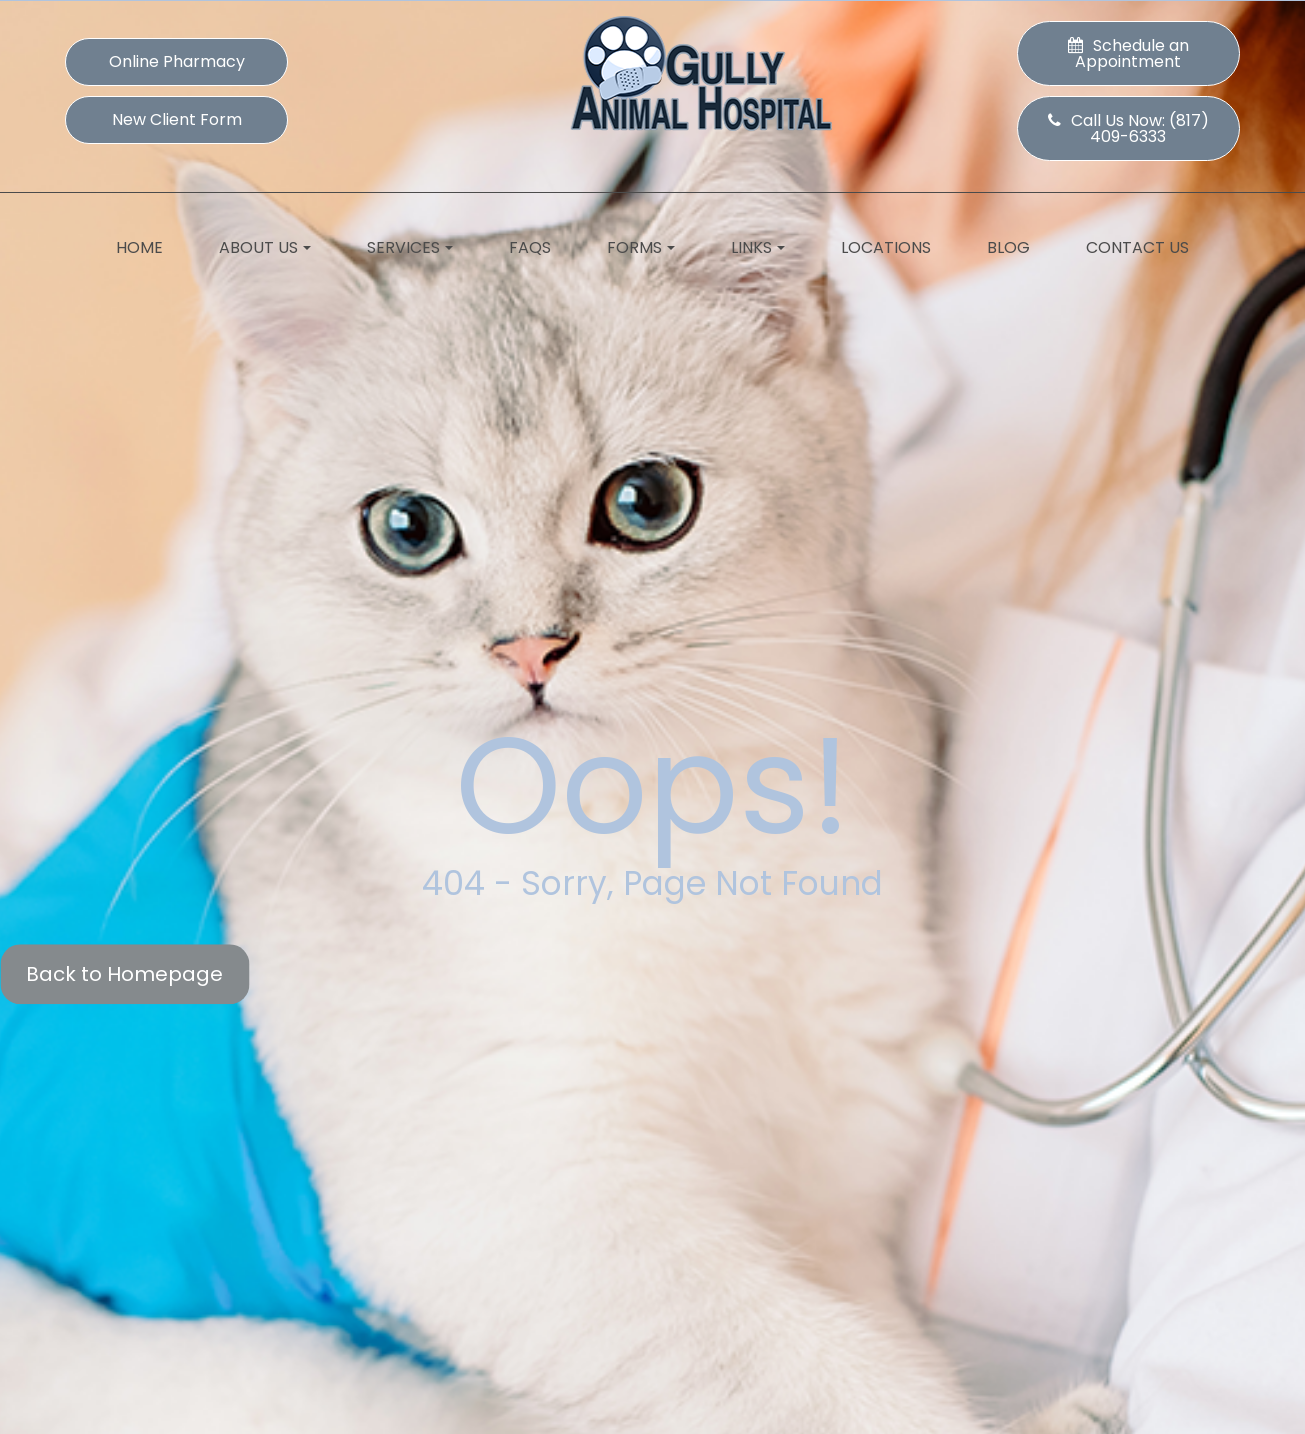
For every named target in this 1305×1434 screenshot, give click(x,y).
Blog (1008, 247)
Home (139, 247)
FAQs (530, 247)
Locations (886, 247)
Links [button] (758, 247)
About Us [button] (265, 247)
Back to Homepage (124, 974)
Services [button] (410, 247)
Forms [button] (641, 247)
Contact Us (1137, 247)
